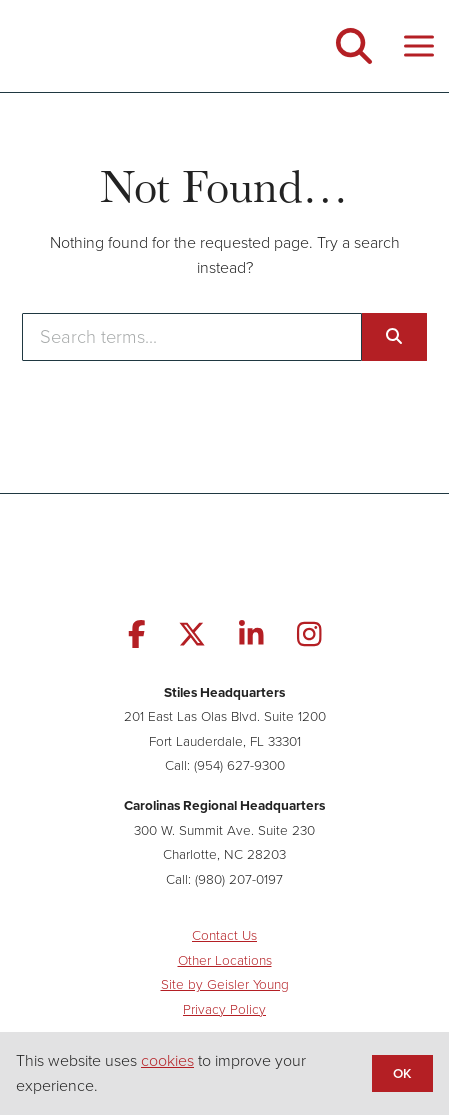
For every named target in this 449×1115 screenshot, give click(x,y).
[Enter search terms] (191, 337)
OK (402, 1073)
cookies (167, 1060)
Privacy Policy (224, 1009)
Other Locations (225, 960)
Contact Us (224, 935)
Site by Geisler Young (225, 984)
